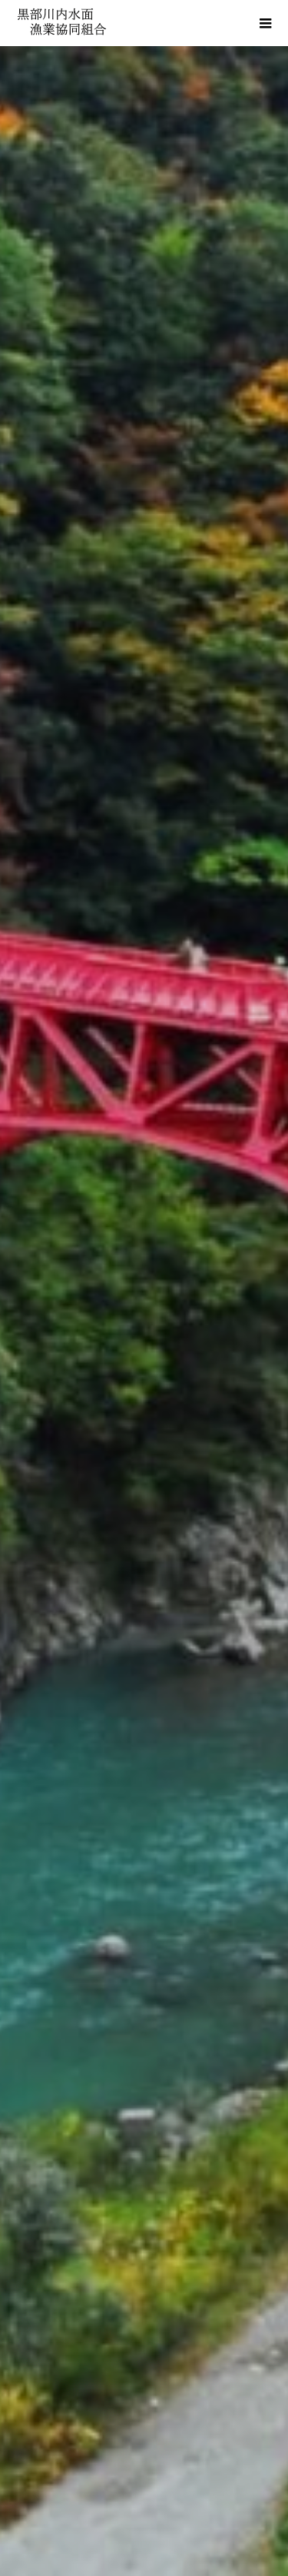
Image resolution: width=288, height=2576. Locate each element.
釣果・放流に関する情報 (144, 1556)
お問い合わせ (144, 2501)
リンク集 (144, 2449)
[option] (144, 299)
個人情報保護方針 (144, 2475)
